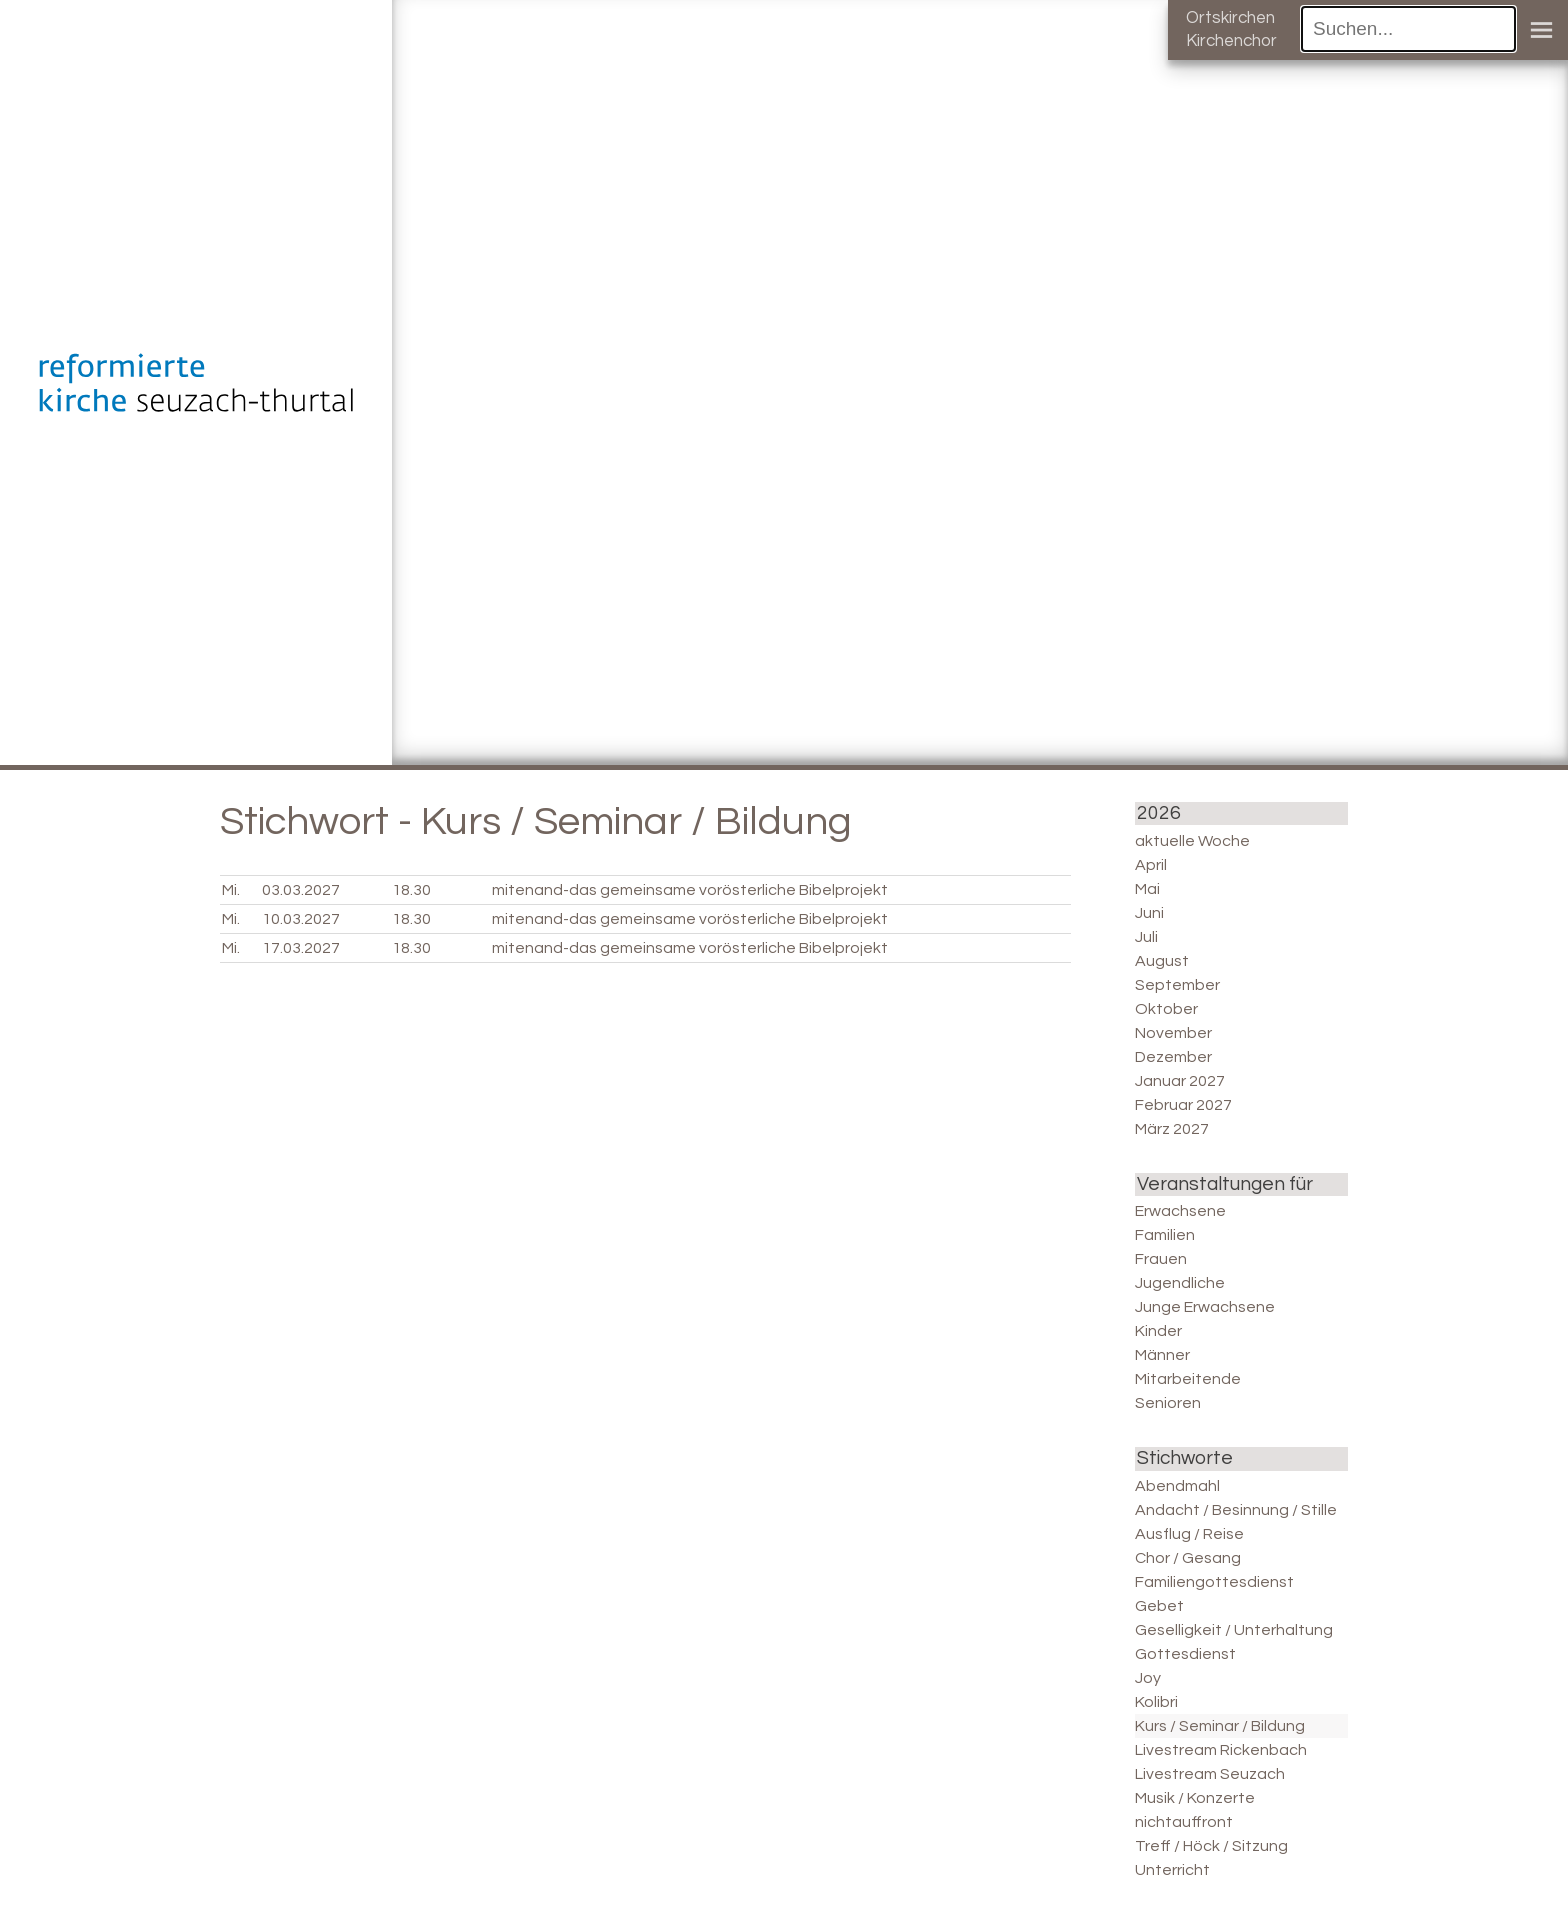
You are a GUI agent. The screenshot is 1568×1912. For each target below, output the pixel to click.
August (1162, 961)
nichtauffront (1184, 1822)
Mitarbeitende (1188, 1379)
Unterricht (1172, 1870)
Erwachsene (1180, 1211)
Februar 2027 (1183, 1105)
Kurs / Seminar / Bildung (1220, 1726)
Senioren (1168, 1403)
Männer (1162, 1355)
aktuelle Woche (1192, 841)
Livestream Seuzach (1210, 1774)
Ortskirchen (1230, 18)
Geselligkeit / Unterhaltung (1234, 1630)
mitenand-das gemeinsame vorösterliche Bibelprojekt (690, 890)
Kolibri (1156, 1702)
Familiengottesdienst (1214, 1582)
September (1177, 985)
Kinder (1158, 1331)
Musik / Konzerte (1195, 1798)
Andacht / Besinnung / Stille (1236, 1510)
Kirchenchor (1231, 41)
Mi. (231, 890)
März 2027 (1172, 1129)
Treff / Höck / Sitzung (1211, 1846)
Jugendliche (1180, 1283)
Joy (1148, 1678)
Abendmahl (1177, 1486)
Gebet (1159, 1606)
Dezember (1173, 1057)
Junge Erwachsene (1205, 1307)
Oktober (1166, 1009)
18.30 (411, 890)
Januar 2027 (1180, 1081)
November (1173, 1033)
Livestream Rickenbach (1221, 1750)
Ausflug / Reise (1189, 1534)
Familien (1165, 1235)
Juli (1146, 937)
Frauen (1161, 1259)
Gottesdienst (1185, 1654)
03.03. (301, 890)
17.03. (301, 948)
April (1151, 865)
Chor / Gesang (1188, 1558)
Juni (1149, 913)
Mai (1147, 889)
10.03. (301, 919)
